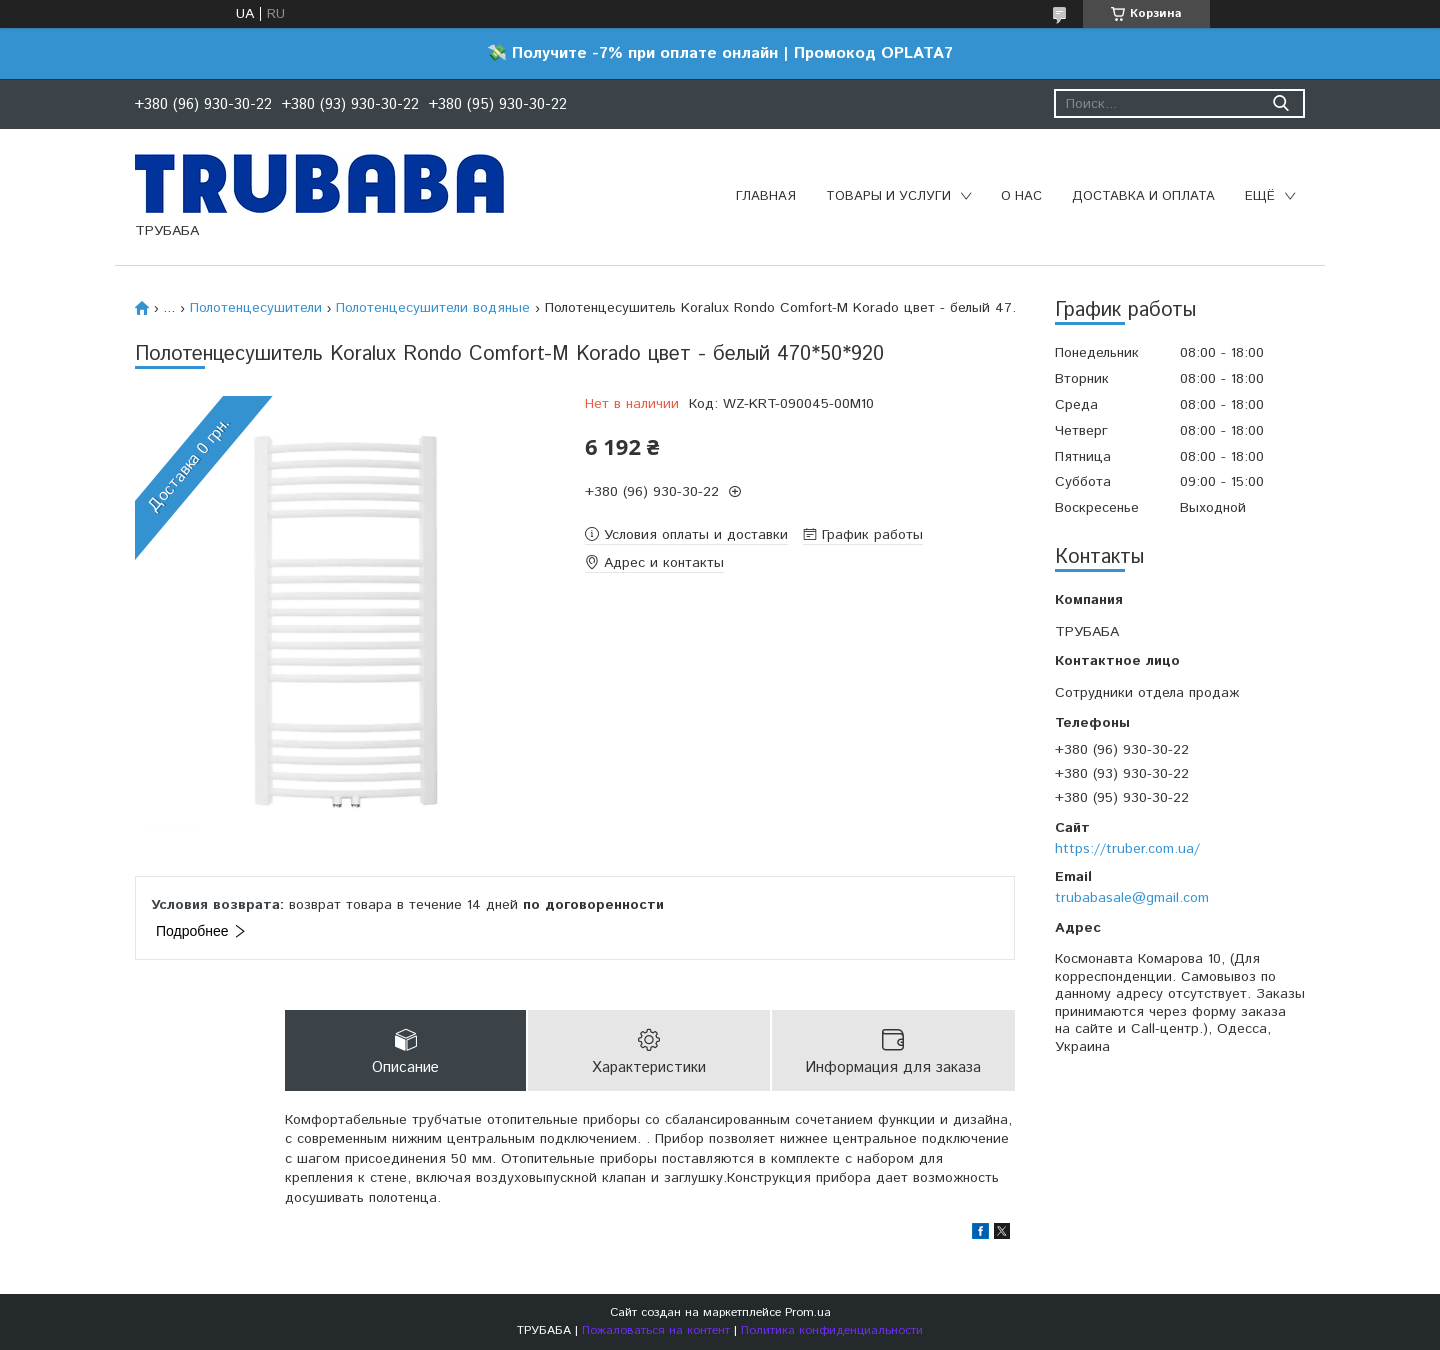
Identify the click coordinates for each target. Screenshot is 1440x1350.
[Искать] (1280, 103)
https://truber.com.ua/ (1127, 849)
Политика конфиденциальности (832, 1330)
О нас (1021, 196)
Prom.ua (808, 1312)
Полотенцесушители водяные (433, 308)
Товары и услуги (888, 196)
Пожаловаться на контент (656, 1330)
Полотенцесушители (256, 308)
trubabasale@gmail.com (1132, 898)
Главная (766, 196)
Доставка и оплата (1143, 196)
